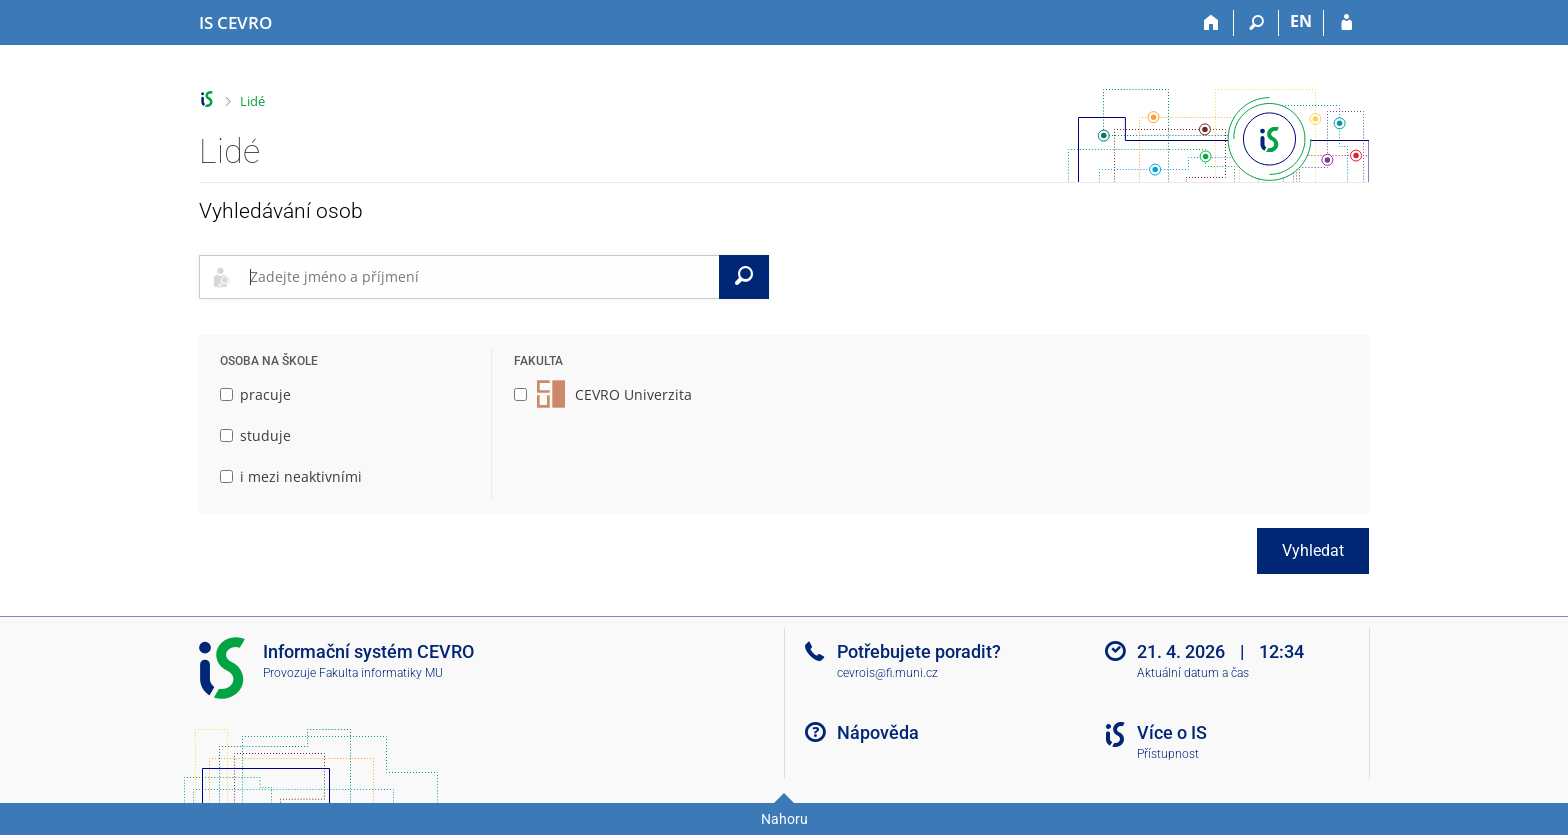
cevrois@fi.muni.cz (887, 673)
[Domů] (1211, 23)
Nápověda (878, 732)
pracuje (255, 394)
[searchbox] (480, 277)
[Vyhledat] (744, 277)
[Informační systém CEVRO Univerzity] (235, 23)
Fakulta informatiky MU (381, 673)
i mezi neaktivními (291, 476)
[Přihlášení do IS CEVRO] (1346, 23)
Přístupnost (1168, 754)
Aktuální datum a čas (1193, 673)
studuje (255, 435)
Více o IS (1172, 732)
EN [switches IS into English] (1301, 21)
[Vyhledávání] (1256, 23)
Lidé (252, 101)
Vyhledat (1313, 550)
